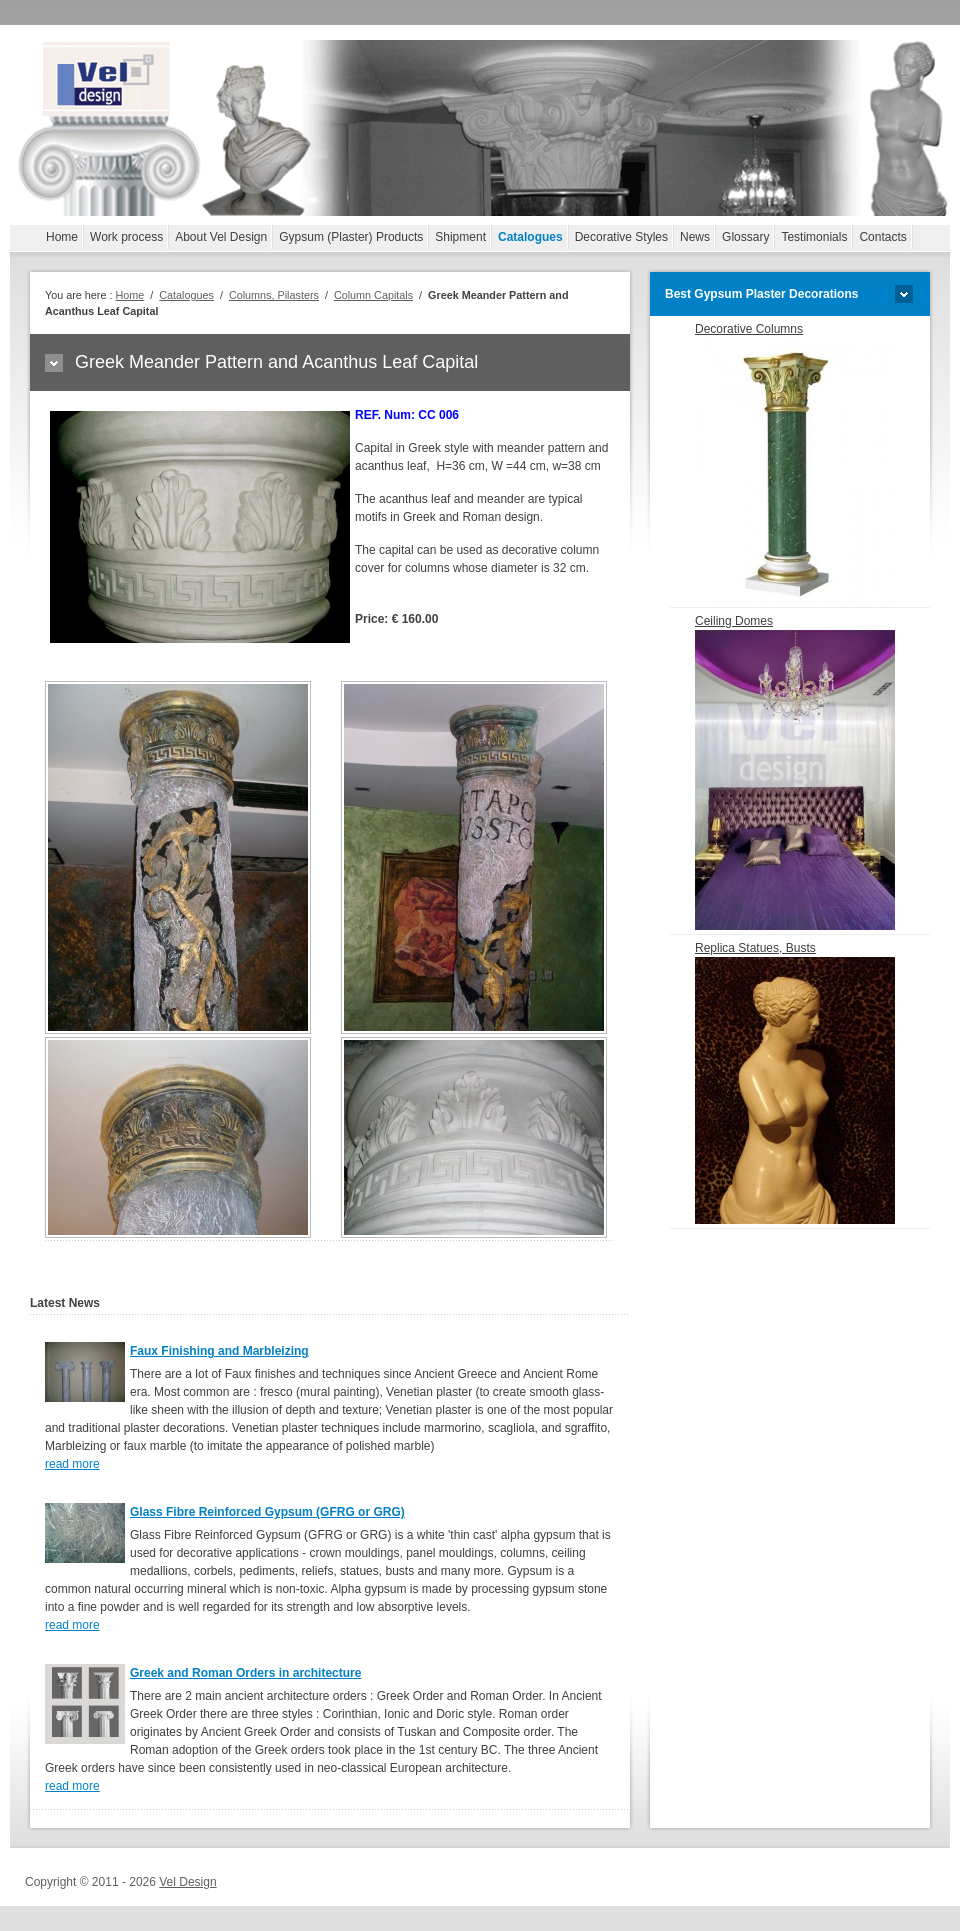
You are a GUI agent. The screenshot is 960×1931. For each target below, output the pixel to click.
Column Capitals (373, 295)
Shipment (460, 237)
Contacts (882, 237)
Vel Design (187, 1882)
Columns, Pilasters (274, 295)
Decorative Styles (621, 237)
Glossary (745, 237)
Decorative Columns (795, 462)
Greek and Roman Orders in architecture (245, 1673)
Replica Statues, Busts (795, 1082)
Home (62, 237)
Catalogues (530, 237)
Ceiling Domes (795, 772)
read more (72, 1464)
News (695, 237)
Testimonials (814, 237)
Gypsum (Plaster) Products (351, 237)
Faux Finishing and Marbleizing (219, 1351)
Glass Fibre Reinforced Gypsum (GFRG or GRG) (267, 1512)
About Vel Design (221, 237)
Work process (126, 237)
